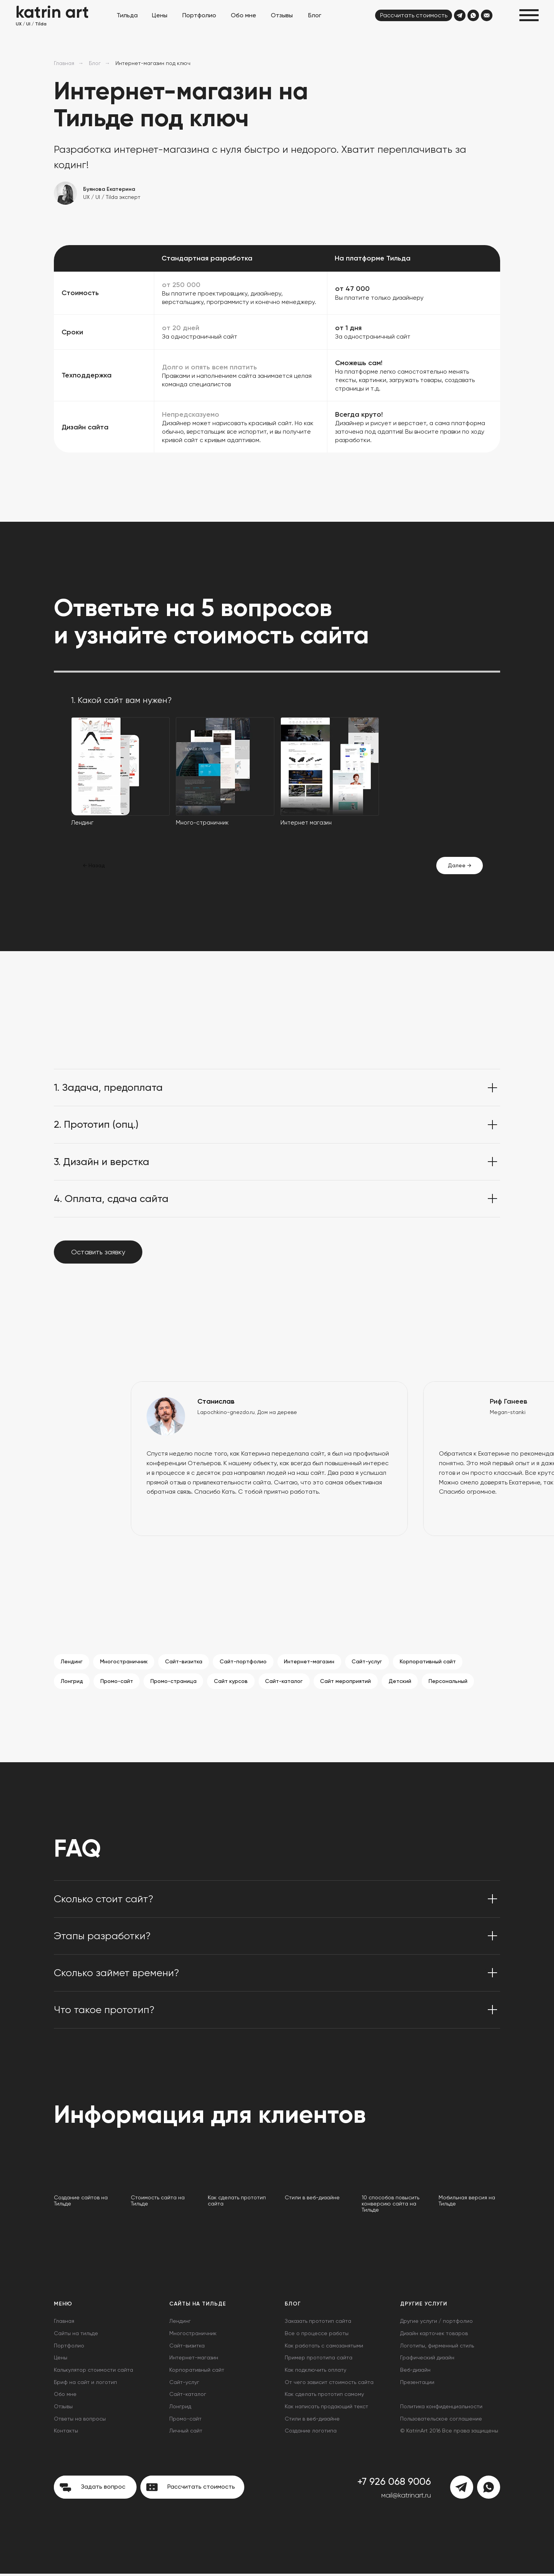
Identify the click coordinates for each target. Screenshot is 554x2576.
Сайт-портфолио (247, 1662)
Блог (95, 63)
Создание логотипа (311, 2433)
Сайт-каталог (289, 1682)
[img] (460, 15)
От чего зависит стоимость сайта (329, 2384)
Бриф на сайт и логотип (85, 2384)
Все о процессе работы (317, 2335)
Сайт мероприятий (351, 1682)
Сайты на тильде (76, 2335)
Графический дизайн (427, 2360)
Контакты (66, 2433)
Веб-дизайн (415, 2372)
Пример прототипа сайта (318, 2360)
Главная (64, 63)
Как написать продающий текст (326, 2409)
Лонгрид (72, 1682)
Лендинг (72, 1662)
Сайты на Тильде (197, 2306)
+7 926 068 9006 (394, 2483)
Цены (60, 2360)
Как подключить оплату (315, 2372)
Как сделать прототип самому (324, 2396)
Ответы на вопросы (80, 2420)
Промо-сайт (118, 1682)
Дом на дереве (277, 1412)
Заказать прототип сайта (318, 2323)
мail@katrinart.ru (406, 2497)
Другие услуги (423, 2306)
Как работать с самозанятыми (324, 2347)
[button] (529, 15)
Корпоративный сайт (435, 1662)
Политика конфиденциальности (441, 2409)
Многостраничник (125, 1662)
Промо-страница (176, 1682)
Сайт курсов (235, 1682)
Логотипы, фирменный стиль (437, 2347)
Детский (406, 1682)
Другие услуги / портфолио (436, 2323)
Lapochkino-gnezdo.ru (226, 1412)
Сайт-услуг (373, 1662)
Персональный (456, 1682)
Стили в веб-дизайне (312, 2420)
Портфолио (69, 2347)
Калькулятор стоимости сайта (93, 2372)
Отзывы (63, 2409)
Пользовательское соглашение (441, 2420)
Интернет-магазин (314, 1662)
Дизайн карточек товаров (434, 2335)
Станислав (215, 1401)
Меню (63, 2306)
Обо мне (65, 2396)
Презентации (417, 2384)
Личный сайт (185, 2433)
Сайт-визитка (186, 1662)
